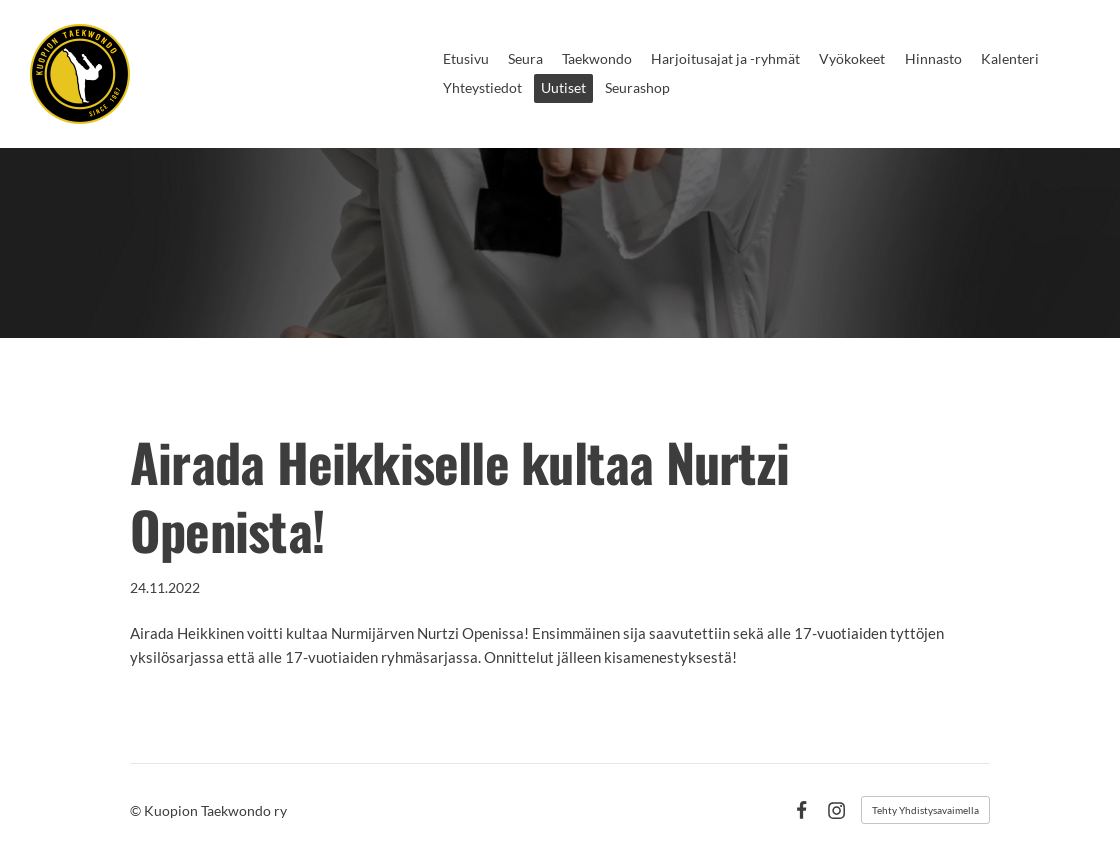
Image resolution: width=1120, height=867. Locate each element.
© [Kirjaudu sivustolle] (137, 810)
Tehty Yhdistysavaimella (925, 810)
